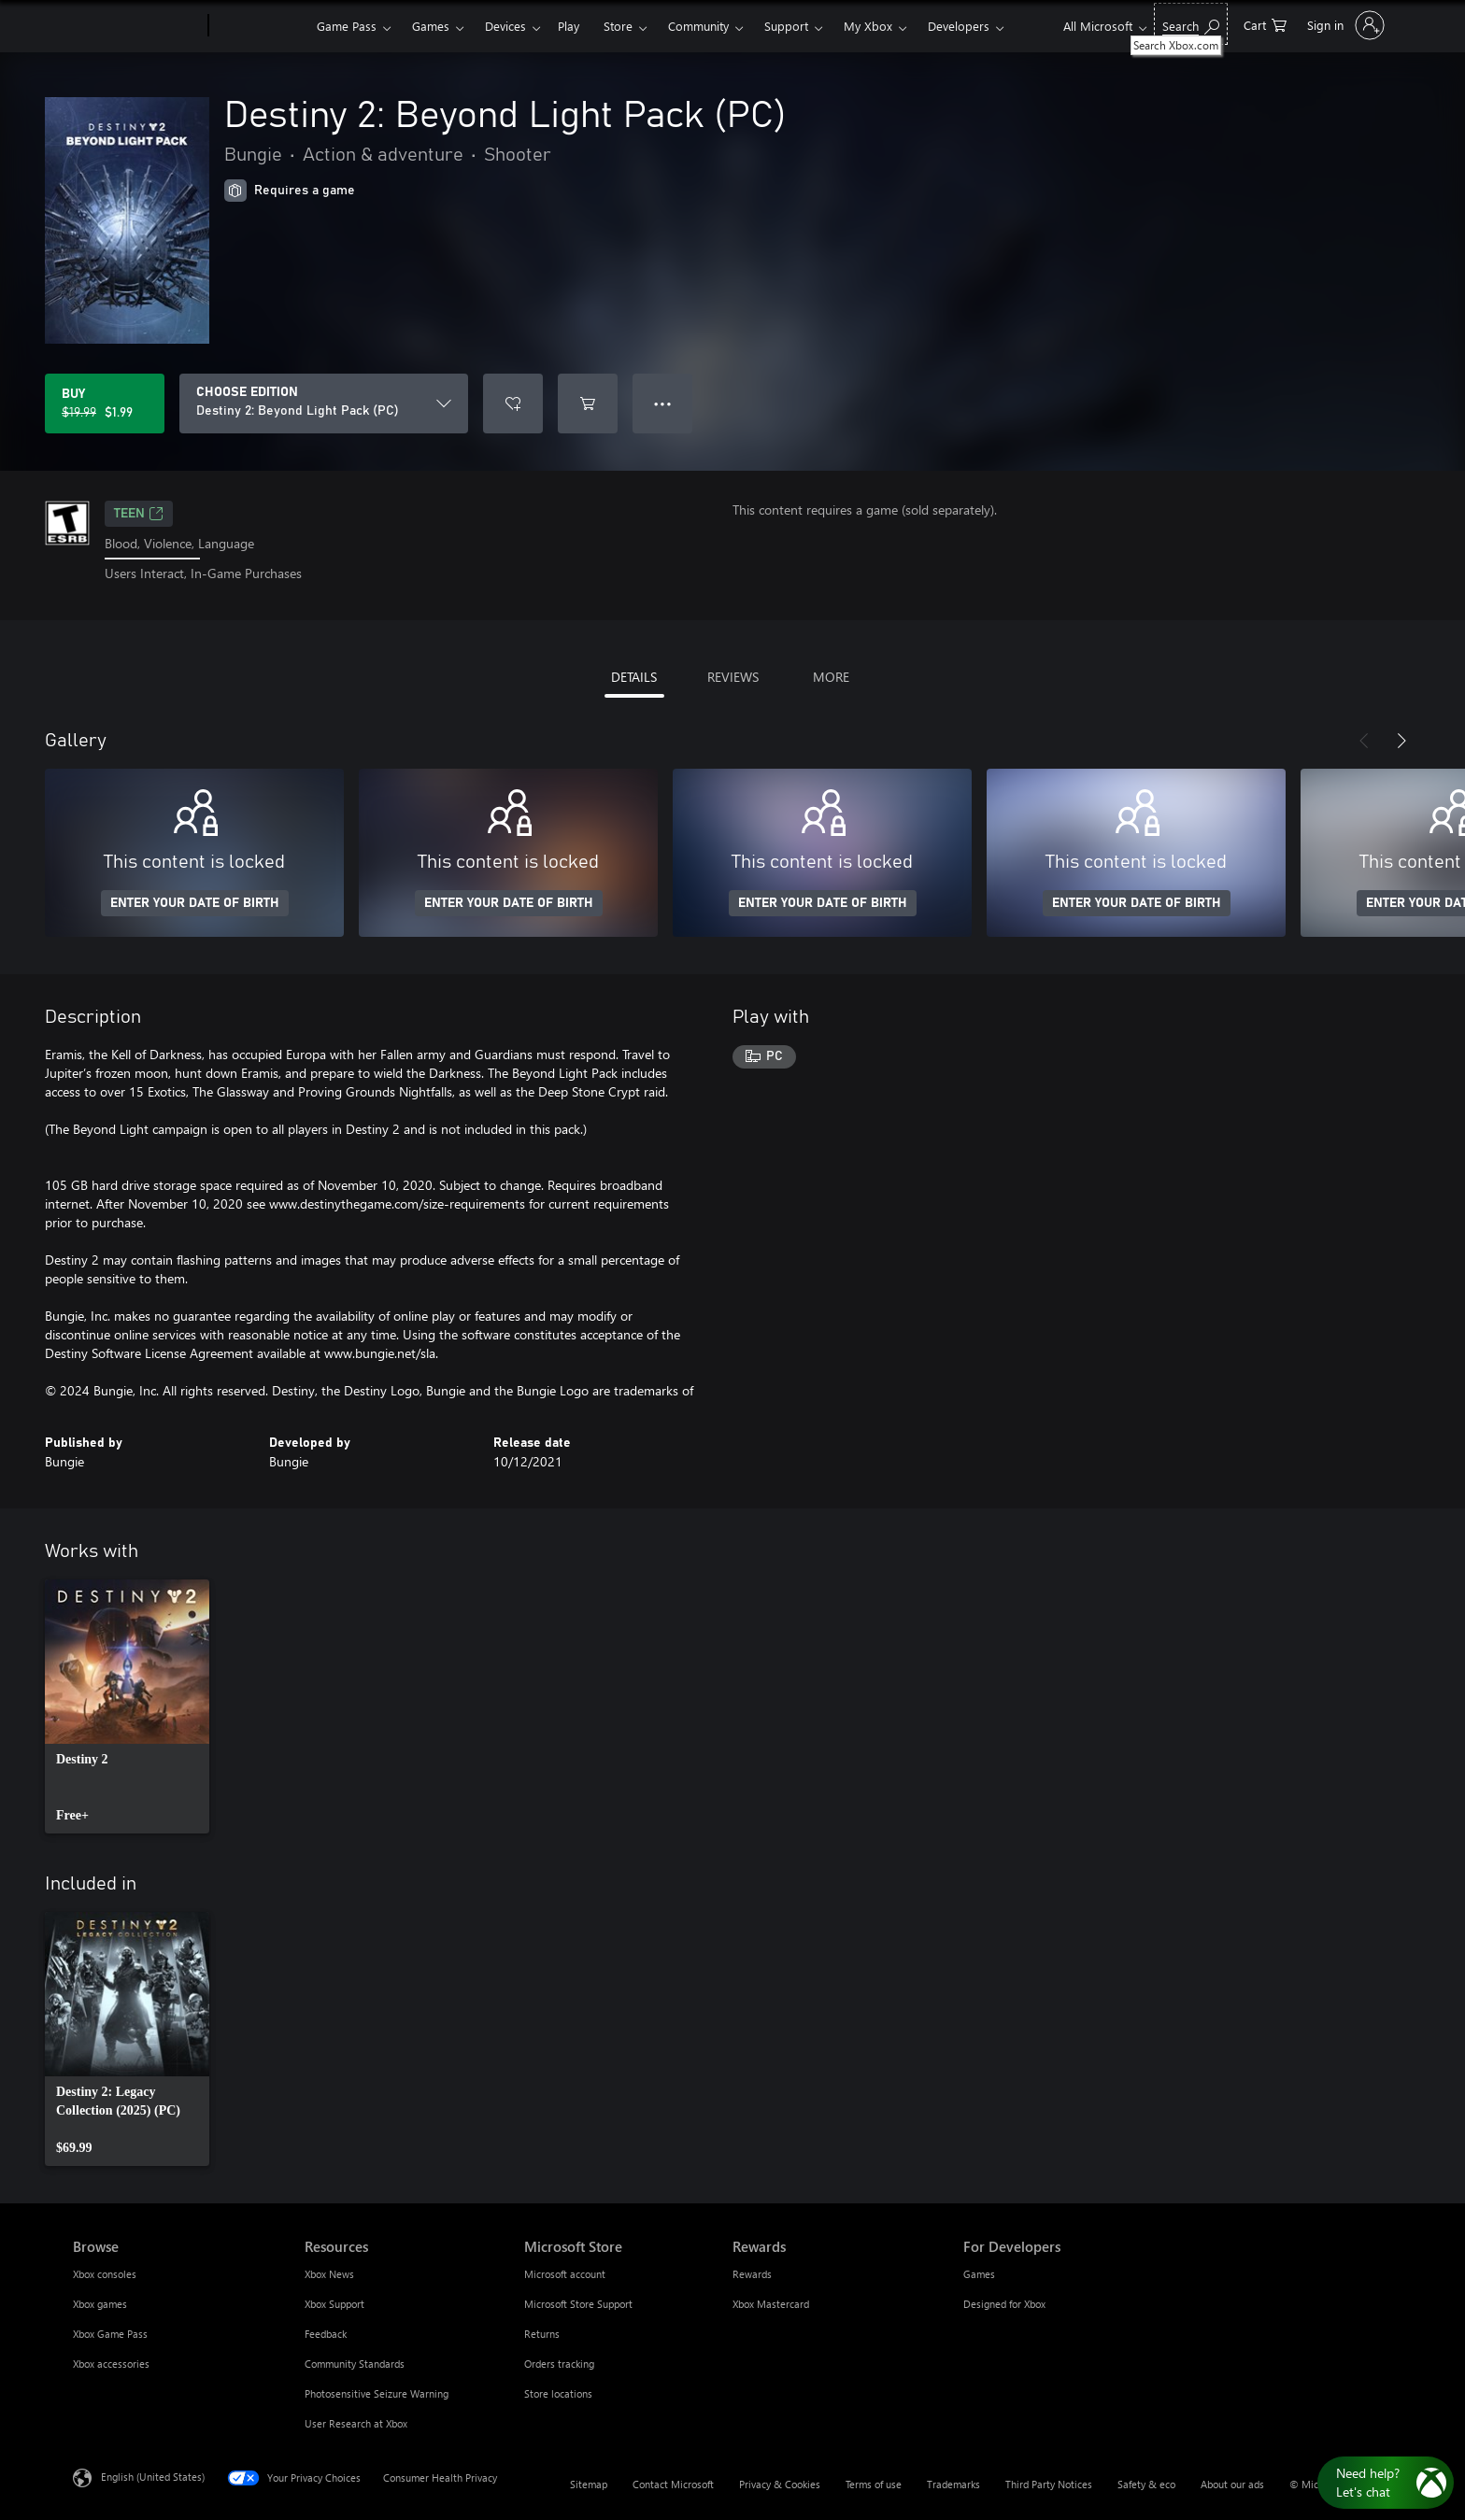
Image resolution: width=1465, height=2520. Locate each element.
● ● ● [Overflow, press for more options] (663, 403)
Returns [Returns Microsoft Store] (542, 2334)
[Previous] (1364, 741)
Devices (505, 26)
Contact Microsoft (673, 2484)
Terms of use (874, 2484)
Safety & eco (1146, 2484)
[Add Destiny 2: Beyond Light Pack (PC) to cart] (588, 403)
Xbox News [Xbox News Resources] (329, 2274)
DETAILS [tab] (634, 677)
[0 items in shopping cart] (1265, 24)
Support (786, 26)
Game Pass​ (347, 26)
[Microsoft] (137, 26)
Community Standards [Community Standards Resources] (355, 2363)
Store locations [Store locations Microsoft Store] (558, 2393)
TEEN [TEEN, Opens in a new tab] (139, 513)
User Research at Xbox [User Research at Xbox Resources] (356, 2423)
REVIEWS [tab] (733, 677)
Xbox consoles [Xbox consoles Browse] (104, 2274)
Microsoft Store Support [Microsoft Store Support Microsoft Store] (578, 2304)
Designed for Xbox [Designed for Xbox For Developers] (1004, 2304)
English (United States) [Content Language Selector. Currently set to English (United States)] (153, 2476)
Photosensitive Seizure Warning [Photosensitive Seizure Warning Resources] (376, 2393)
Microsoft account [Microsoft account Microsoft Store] (564, 2274)
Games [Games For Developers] (979, 2274)
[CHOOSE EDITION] (323, 403)
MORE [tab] (831, 677)
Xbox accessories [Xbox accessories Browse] (111, 2363)
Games (430, 26)
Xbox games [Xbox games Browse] (100, 2304)
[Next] (1401, 741)
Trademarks (953, 2484)
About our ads (1232, 2484)
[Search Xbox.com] (1191, 24)
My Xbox (868, 26)
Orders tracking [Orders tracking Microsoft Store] (559, 2363)
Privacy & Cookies (779, 2484)
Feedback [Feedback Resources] (326, 2334)
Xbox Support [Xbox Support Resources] (334, 2304)
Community (698, 26)
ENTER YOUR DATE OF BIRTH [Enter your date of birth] (194, 903)
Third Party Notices (1048, 2484)
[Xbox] (260, 26)
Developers (958, 26)
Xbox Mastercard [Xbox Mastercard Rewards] (770, 2304)
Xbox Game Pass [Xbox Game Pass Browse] (110, 2334)
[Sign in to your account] (1344, 25)
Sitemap (588, 2484)
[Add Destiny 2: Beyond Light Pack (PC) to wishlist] (513, 403)
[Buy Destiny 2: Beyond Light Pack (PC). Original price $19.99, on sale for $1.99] (104, 403)
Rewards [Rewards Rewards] (752, 2274)
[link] (127, 1706)
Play (568, 26)
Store (618, 26)
